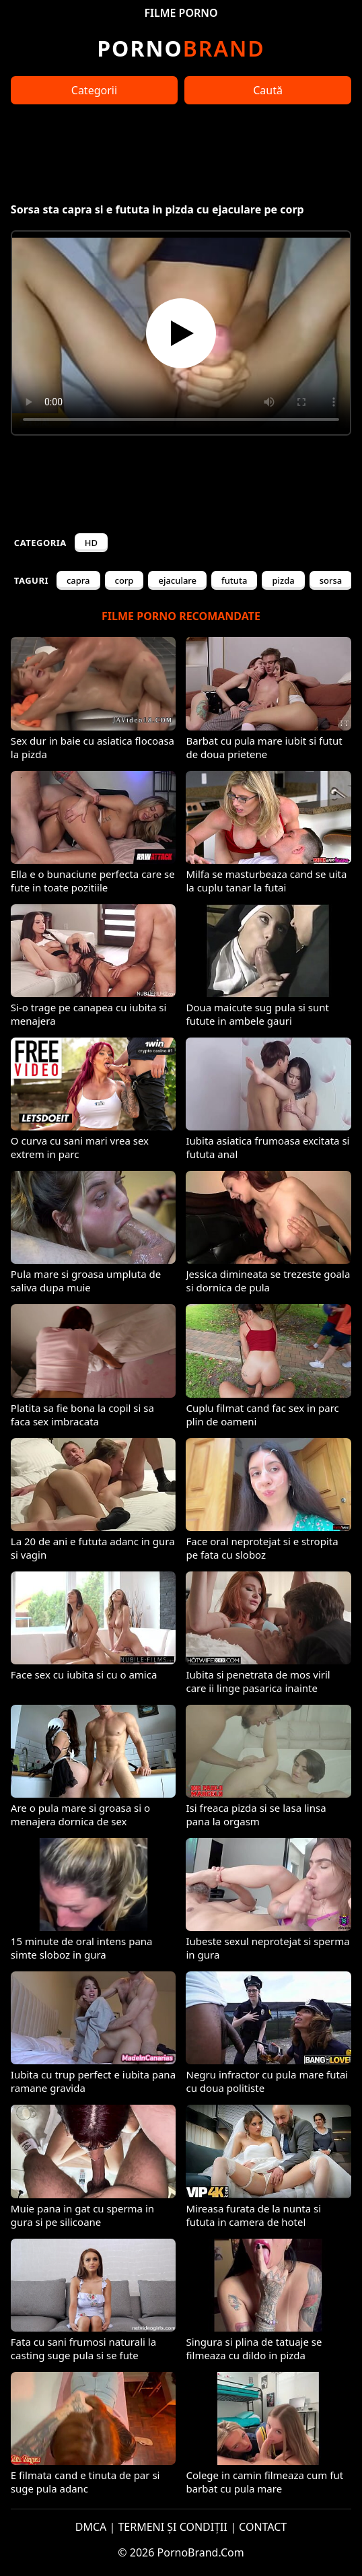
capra (78, 580)
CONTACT (263, 2526)
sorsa (331, 580)
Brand (180, 48)
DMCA (91, 2526)
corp (124, 580)
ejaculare (177, 580)
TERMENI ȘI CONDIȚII (172, 2526)
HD (91, 543)
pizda (283, 580)
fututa (234, 580)
